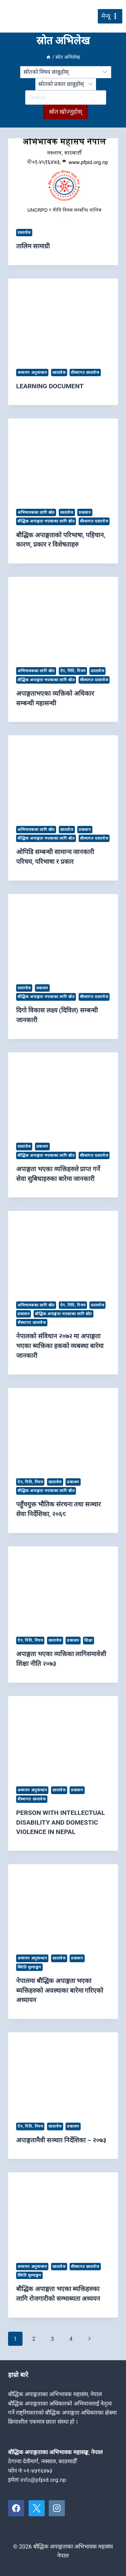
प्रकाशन (85, 512)
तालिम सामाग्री (33, 246)
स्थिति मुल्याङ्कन (29, 1967)
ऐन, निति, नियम (73, 670)
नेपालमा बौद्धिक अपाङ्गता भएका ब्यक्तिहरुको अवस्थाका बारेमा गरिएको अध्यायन (59, 1990)
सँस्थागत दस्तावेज (85, 372)
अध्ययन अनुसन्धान (32, 372)
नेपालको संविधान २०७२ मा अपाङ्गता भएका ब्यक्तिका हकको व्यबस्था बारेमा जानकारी (59, 1345)
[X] (37, 2508)
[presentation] (63, 179)
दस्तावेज (24, 232)
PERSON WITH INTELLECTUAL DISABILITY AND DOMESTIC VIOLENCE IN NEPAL (60, 1822)
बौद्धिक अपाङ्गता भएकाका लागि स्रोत (46, 521)
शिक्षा (88, 1640)
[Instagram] (57, 2508)
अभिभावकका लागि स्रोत (36, 512)
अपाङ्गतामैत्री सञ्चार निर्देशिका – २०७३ (61, 2140)
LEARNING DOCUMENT (50, 386)
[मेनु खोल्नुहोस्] (110, 16)
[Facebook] (16, 2508)
